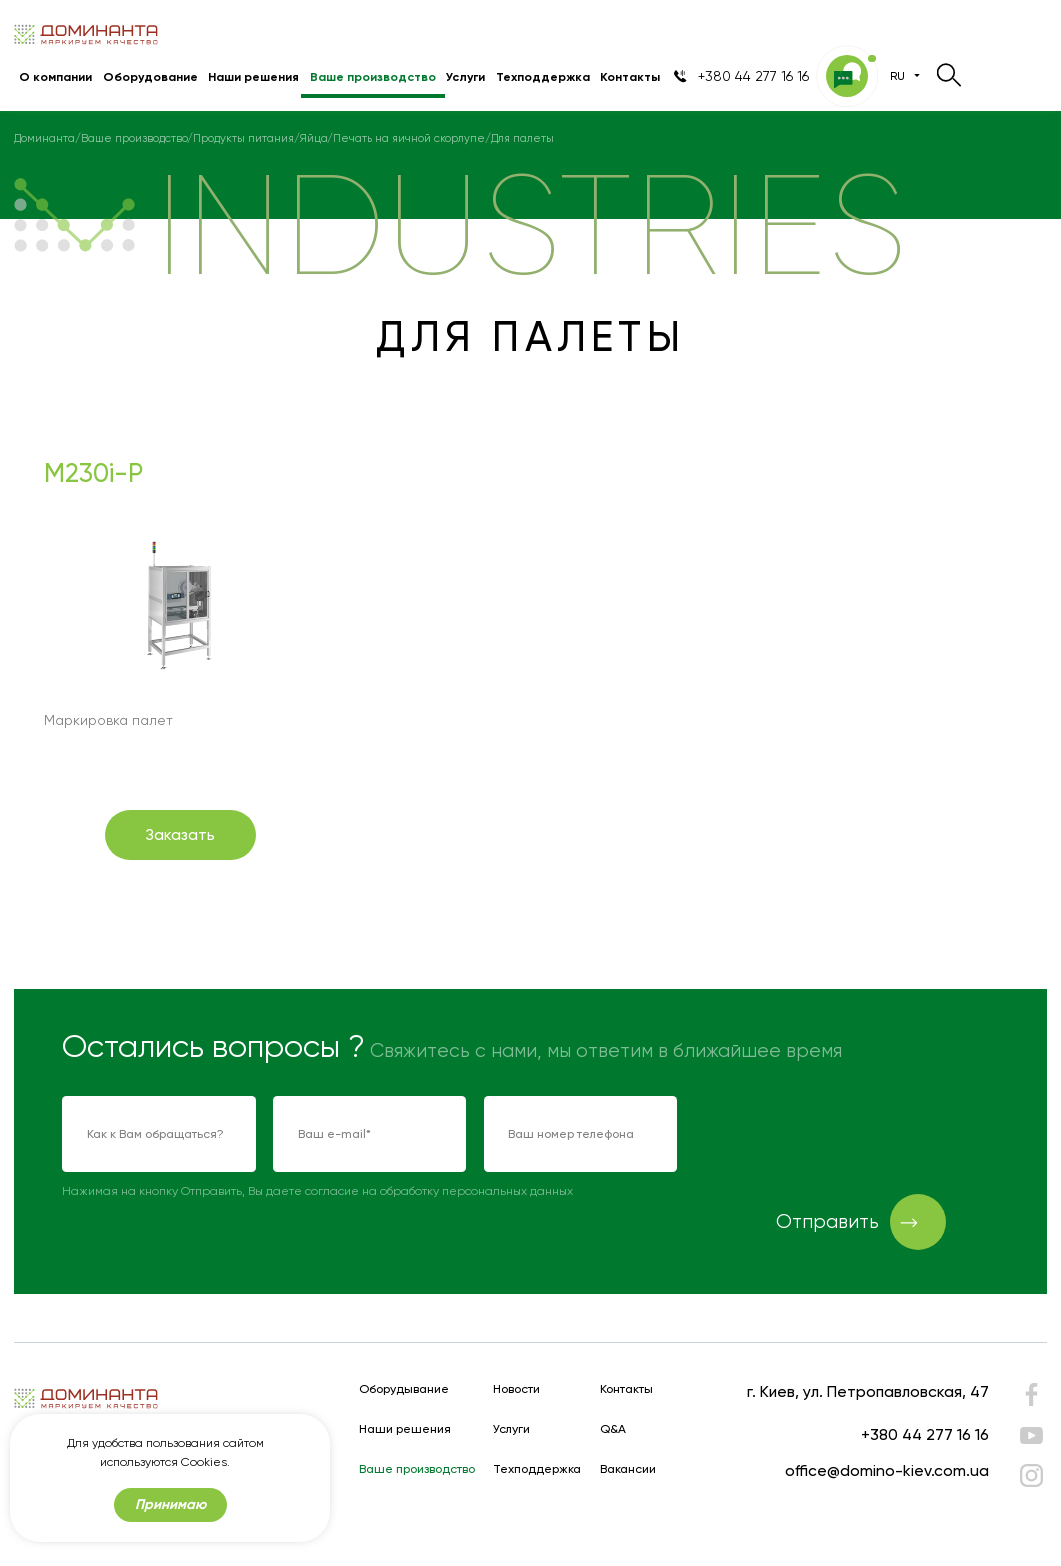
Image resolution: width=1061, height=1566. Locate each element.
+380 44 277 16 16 (925, 1434)
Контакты (630, 76)
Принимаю (170, 1504)
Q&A (613, 1429)
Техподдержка (543, 76)
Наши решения (253, 76)
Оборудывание (404, 1389)
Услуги (465, 76)
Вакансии (628, 1469)
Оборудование (150, 76)
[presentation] (847, 1135)
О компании (55, 76)
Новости (516, 1389)
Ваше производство (373, 76)
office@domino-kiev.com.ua (887, 1470)
